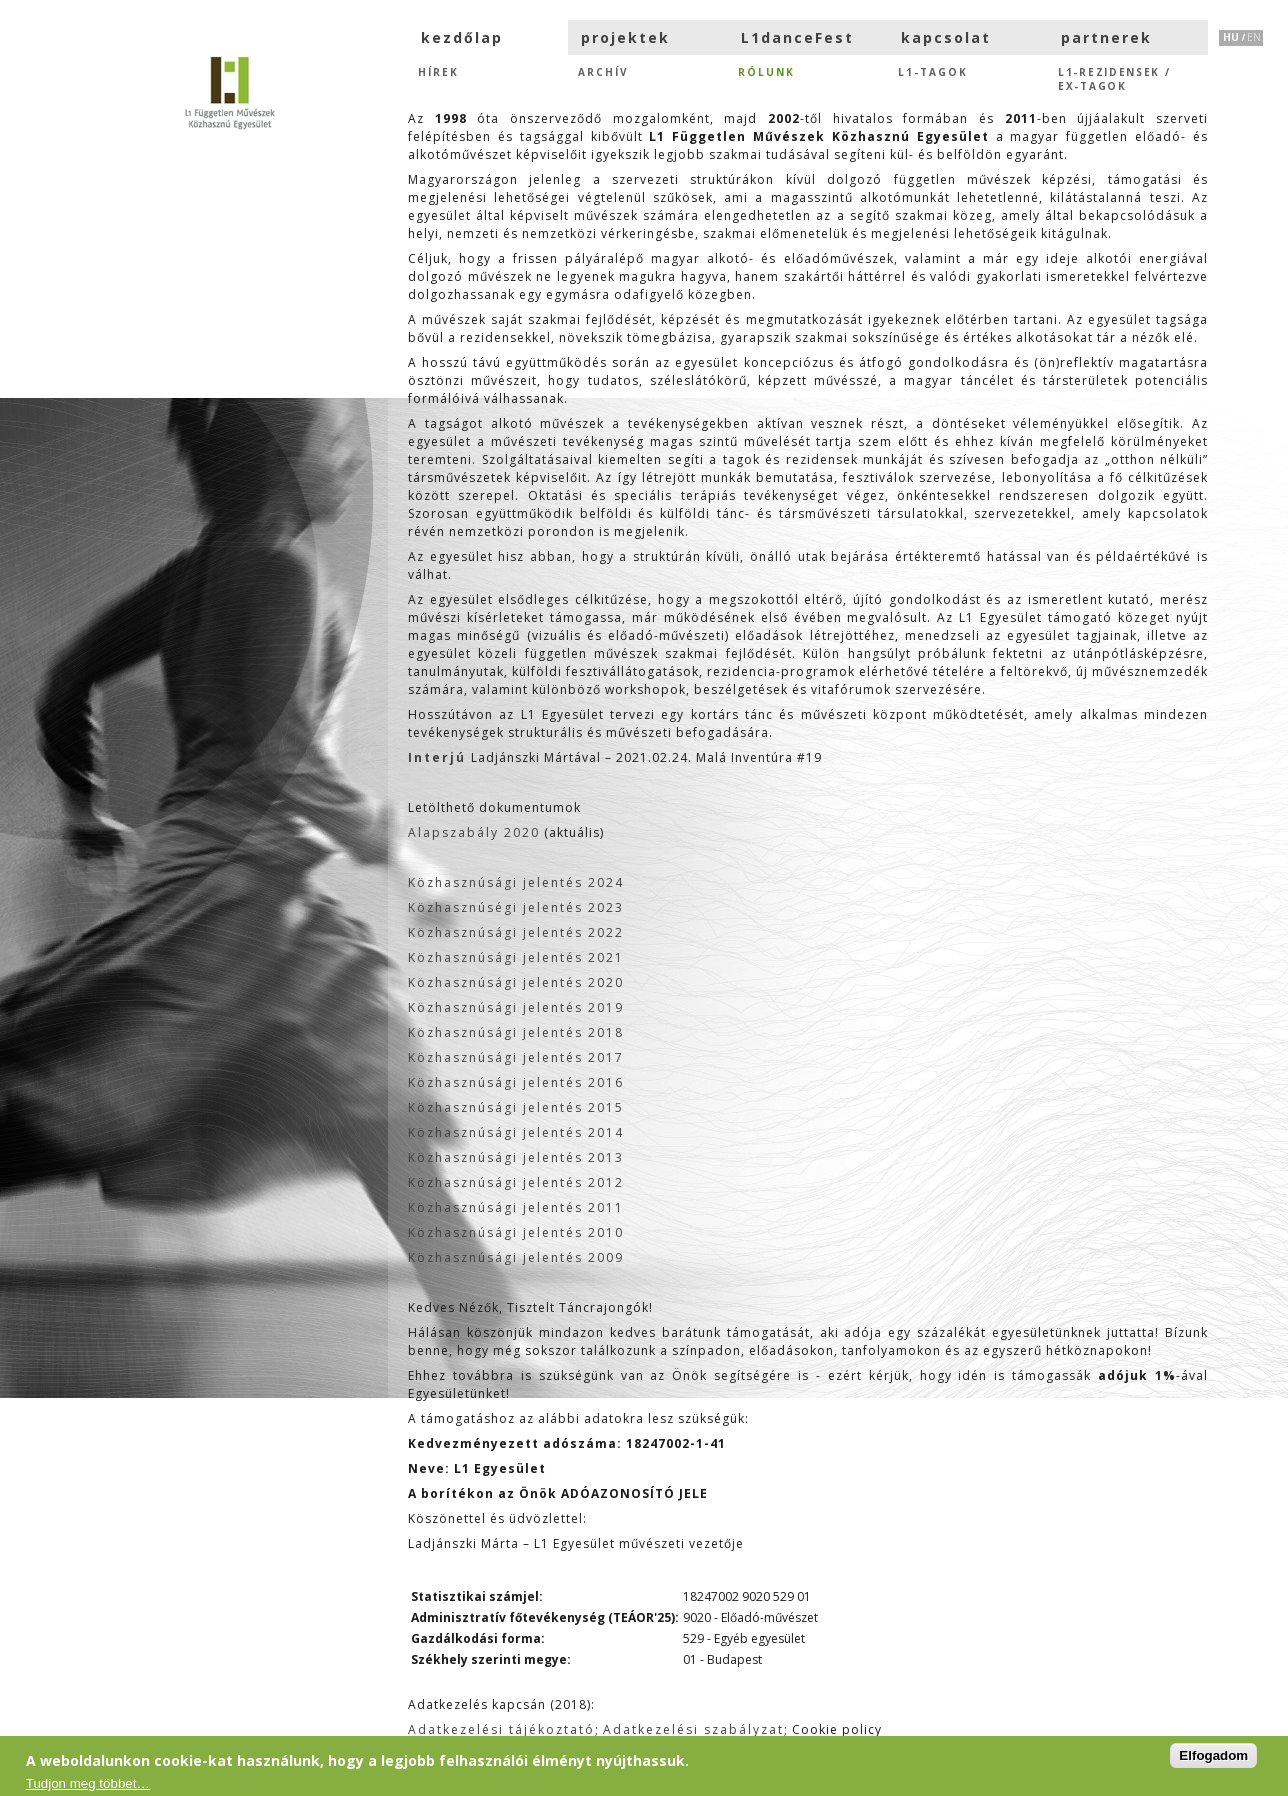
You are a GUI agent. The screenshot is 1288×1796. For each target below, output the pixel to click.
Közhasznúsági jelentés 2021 (516, 957)
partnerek (1106, 37)
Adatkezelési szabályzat (693, 1729)
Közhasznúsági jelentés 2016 (516, 1082)
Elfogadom (1213, 1755)
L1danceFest (797, 37)
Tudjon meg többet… (88, 1783)
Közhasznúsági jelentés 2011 (516, 1207)
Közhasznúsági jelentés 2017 (516, 1057)
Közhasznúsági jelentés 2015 (516, 1107)
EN (1254, 37)
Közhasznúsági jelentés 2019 (516, 1007)
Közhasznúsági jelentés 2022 (516, 932)
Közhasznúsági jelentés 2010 (516, 1232)
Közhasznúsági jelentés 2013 (516, 1157)
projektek (625, 37)
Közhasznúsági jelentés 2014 (516, 1132)
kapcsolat (946, 37)
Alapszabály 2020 (474, 832)
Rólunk (766, 72)
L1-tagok (933, 72)
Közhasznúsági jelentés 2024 (516, 882)
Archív (603, 72)
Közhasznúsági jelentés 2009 (516, 1257)
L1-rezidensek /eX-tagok (1114, 77)
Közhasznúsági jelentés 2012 (516, 1182)
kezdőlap (462, 37)
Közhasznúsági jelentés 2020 (516, 982)
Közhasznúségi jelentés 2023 (516, 907)
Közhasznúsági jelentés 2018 (516, 1032)
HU (1231, 37)
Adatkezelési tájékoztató (501, 1729)
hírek (438, 72)
